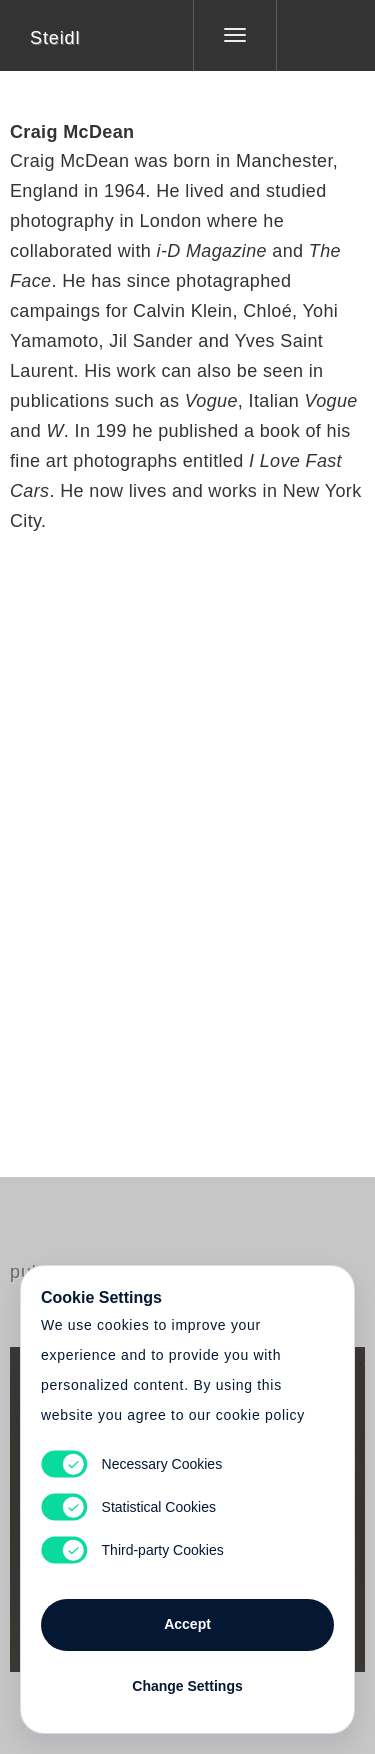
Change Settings (187, 1686)
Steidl (55, 38)
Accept (187, 1624)
